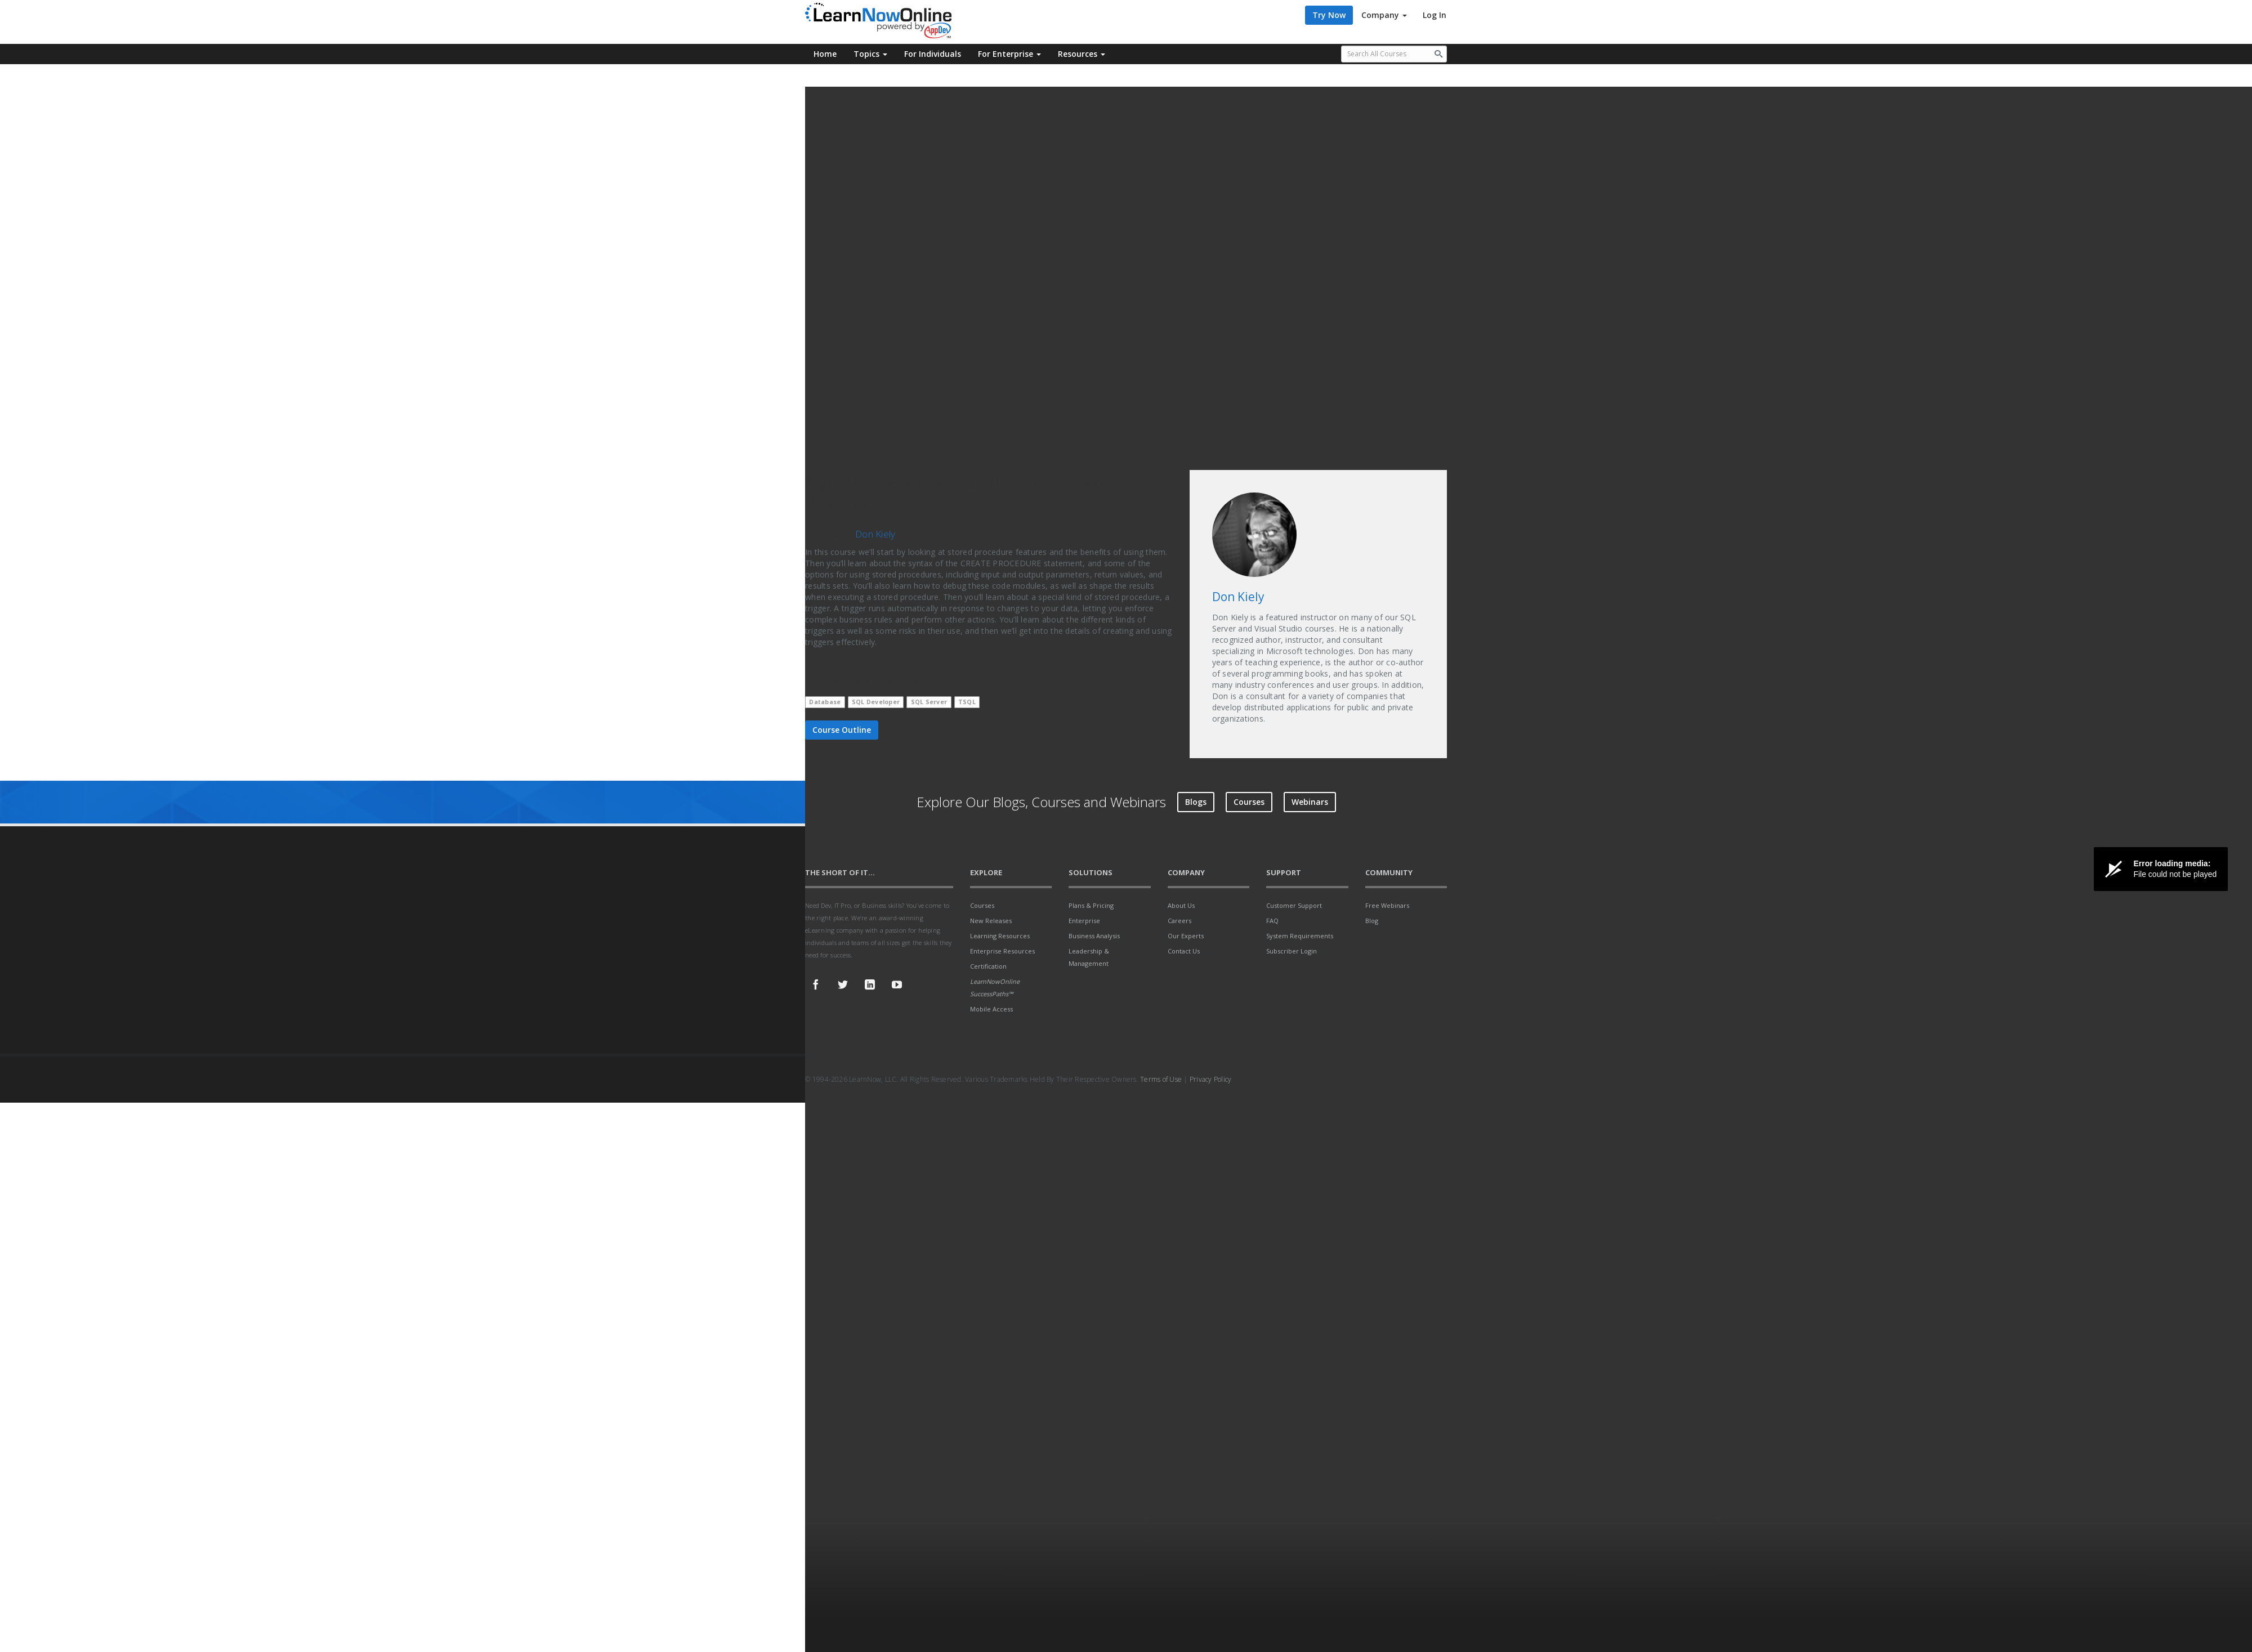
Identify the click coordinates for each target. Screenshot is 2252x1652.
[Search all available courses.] (1394, 54)
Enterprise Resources (1002, 951)
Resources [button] (1081, 53)
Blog (1371, 920)
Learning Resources (1000, 936)
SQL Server (929, 702)
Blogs (1196, 801)
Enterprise (1084, 920)
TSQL (967, 702)
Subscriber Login (1291, 951)
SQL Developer (876, 702)
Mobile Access (991, 1009)
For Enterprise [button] (1009, 53)
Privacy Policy (1211, 1079)
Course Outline (841, 729)
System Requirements (1299, 936)
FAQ (1272, 920)
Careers (1179, 920)
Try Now (1329, 15)
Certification (988, 966)
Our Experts (1186, 936)
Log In (1434, 15)
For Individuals (932, 53)
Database (825, 702)
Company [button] (1384, 15)
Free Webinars (1387, 905)
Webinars (1310, 801)
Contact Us (1184, 951)
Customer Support (1294, 905)
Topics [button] (870, 53)
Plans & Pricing (1091, 905)
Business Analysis (1094, 936)
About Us (1181, 905)
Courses (1249, 801)
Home (825, 53)
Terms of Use (1161, 1079)
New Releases (991, 920)
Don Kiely (875, 533)
